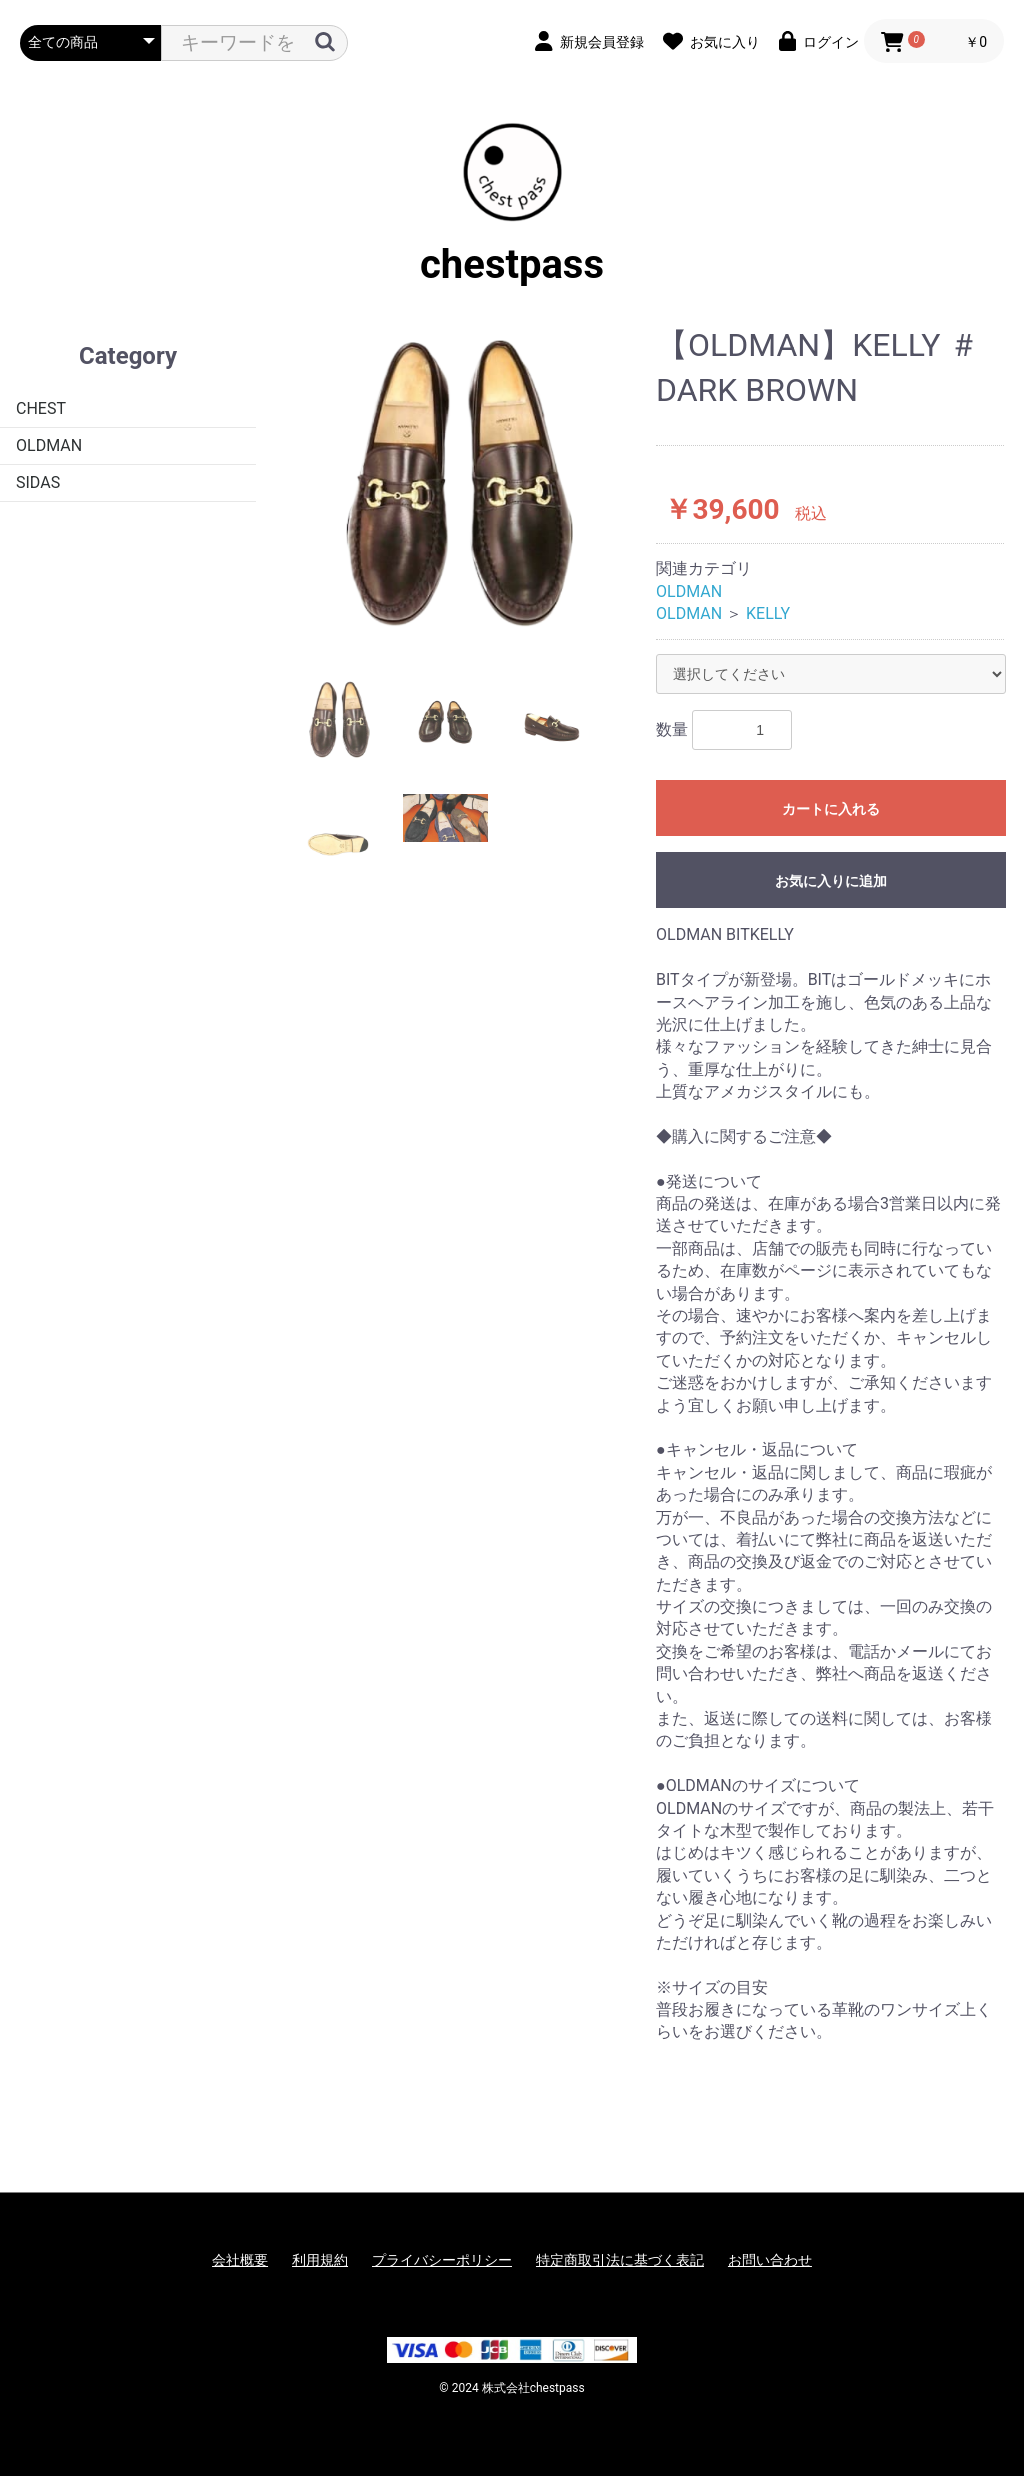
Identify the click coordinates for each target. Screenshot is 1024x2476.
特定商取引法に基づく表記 (620, 2260)
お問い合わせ (770, 2260)
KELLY (768, 613)
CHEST (41, 408)
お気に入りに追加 (831, 881)
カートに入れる (831, 809)
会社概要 (240, 2260)
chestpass (512, 205)
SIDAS (38, 482)
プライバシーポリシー (442, 2260)
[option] (458, 485)
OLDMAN (49, 445)
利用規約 (320, 2260)
